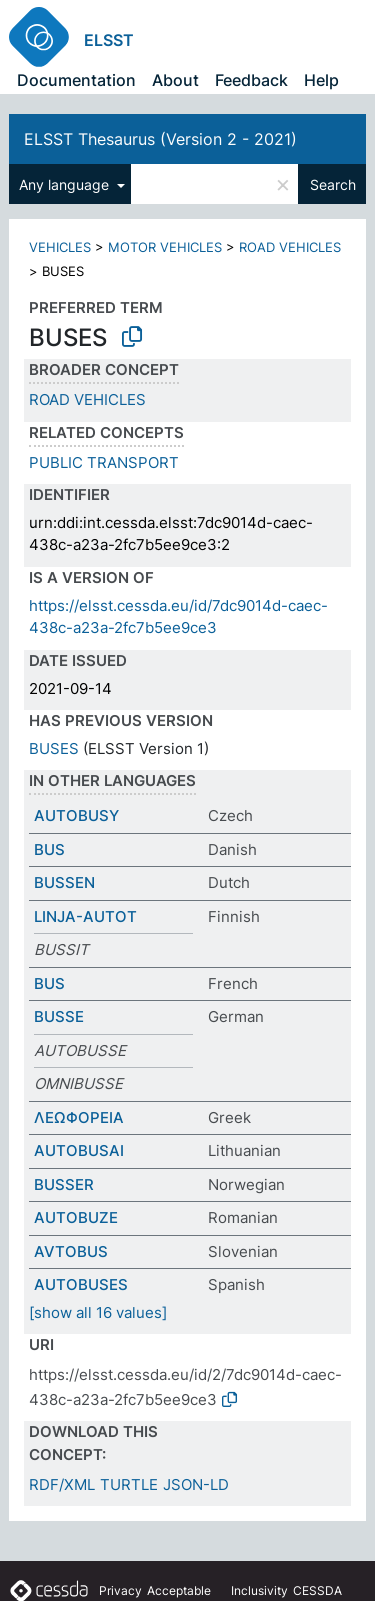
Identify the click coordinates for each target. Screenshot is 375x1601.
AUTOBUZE (76, 1217)
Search (333, 184)
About (175, 80)
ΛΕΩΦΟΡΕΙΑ (79, 1117)
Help (321, 80)
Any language (66, 184)
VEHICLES (60, 247)
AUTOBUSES (81, 1284)
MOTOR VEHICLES (165, 247)
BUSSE (59, 1016)
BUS (49, 849)
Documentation (76, 80)
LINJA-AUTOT (85, 916)
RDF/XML (62, 1484)
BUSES (54, 748)
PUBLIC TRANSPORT (104, 462)
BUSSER (64, 1184)
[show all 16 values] (98, 1312)
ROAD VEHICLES (290, 247)
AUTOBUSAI (79, 1150)
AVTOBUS (71, 1251)
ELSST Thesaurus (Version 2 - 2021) (160, 139)
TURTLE (129, 1484)
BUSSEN (64, 882)
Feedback (251, 80)
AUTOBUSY (76, 815)
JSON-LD (196, 1484)
